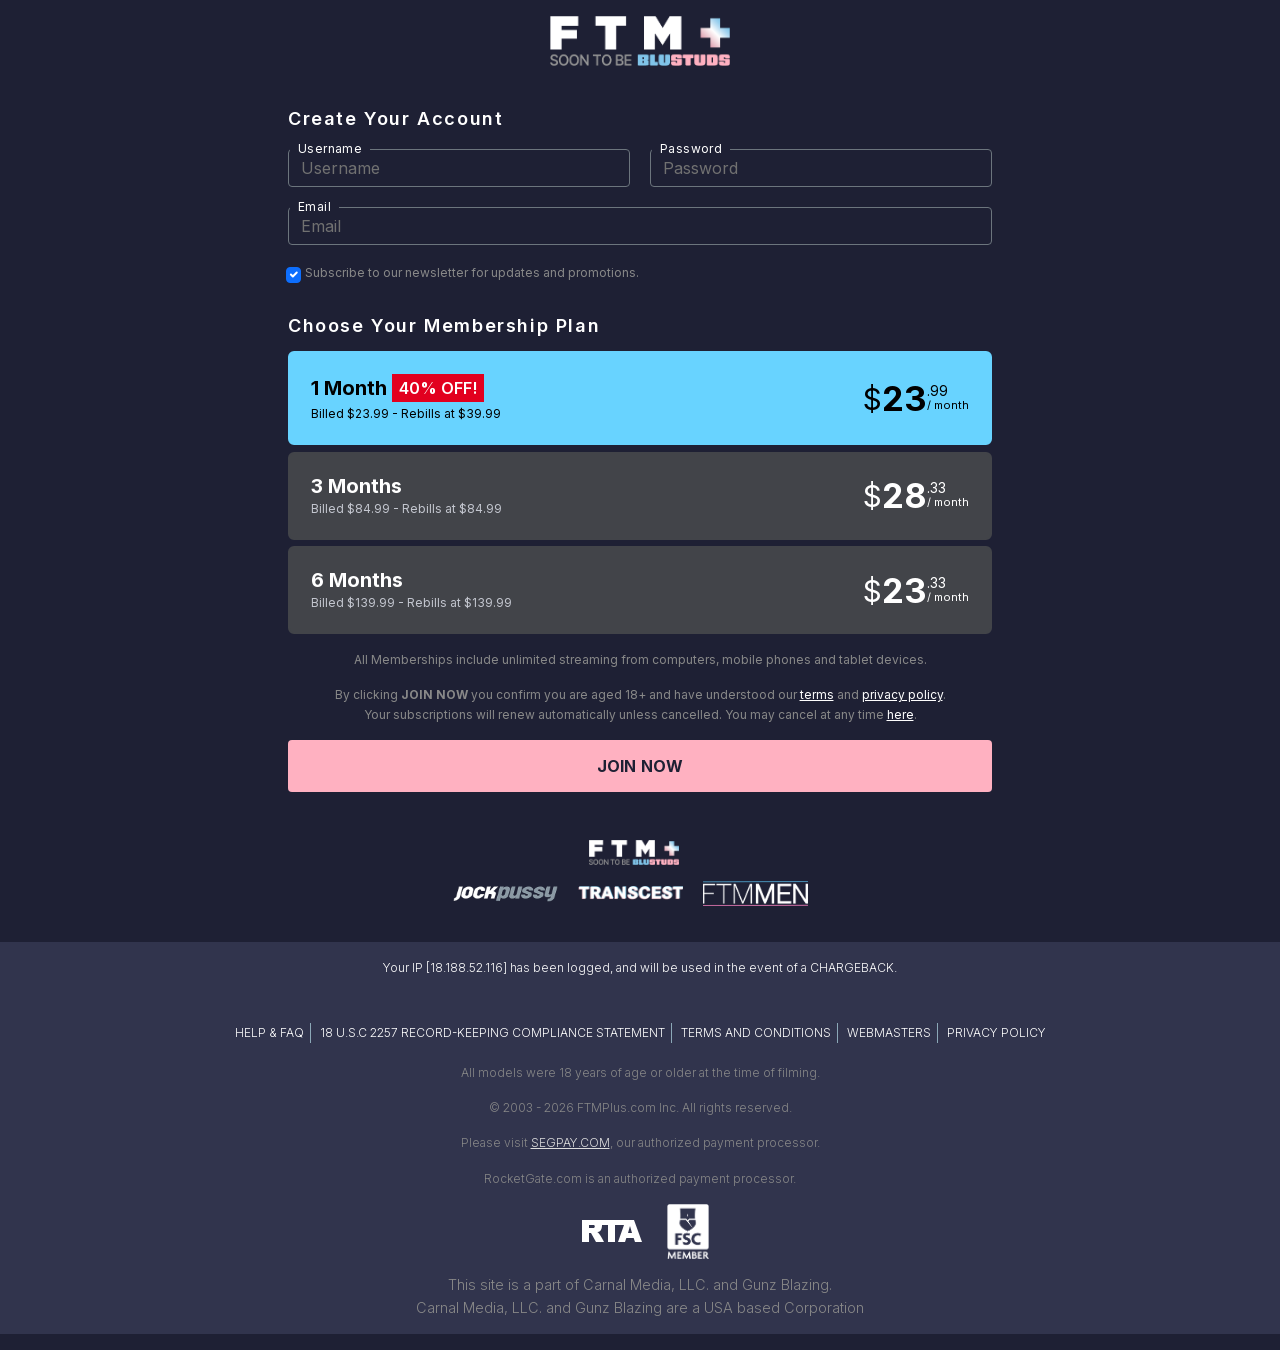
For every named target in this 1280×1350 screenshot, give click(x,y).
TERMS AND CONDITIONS (756, 1032)
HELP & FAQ (269, 1032)
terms (817, 694)
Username (330, 148)
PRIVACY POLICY (996, 1032)
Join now (640, 766)
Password (691, 148)
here (900, 714)
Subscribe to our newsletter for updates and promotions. (472, 273)
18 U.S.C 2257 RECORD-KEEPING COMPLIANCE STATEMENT (492, 1032)
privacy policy (902, 694)
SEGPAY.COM (570, 1142)
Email (314, 206)
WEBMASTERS (889, 1032)
